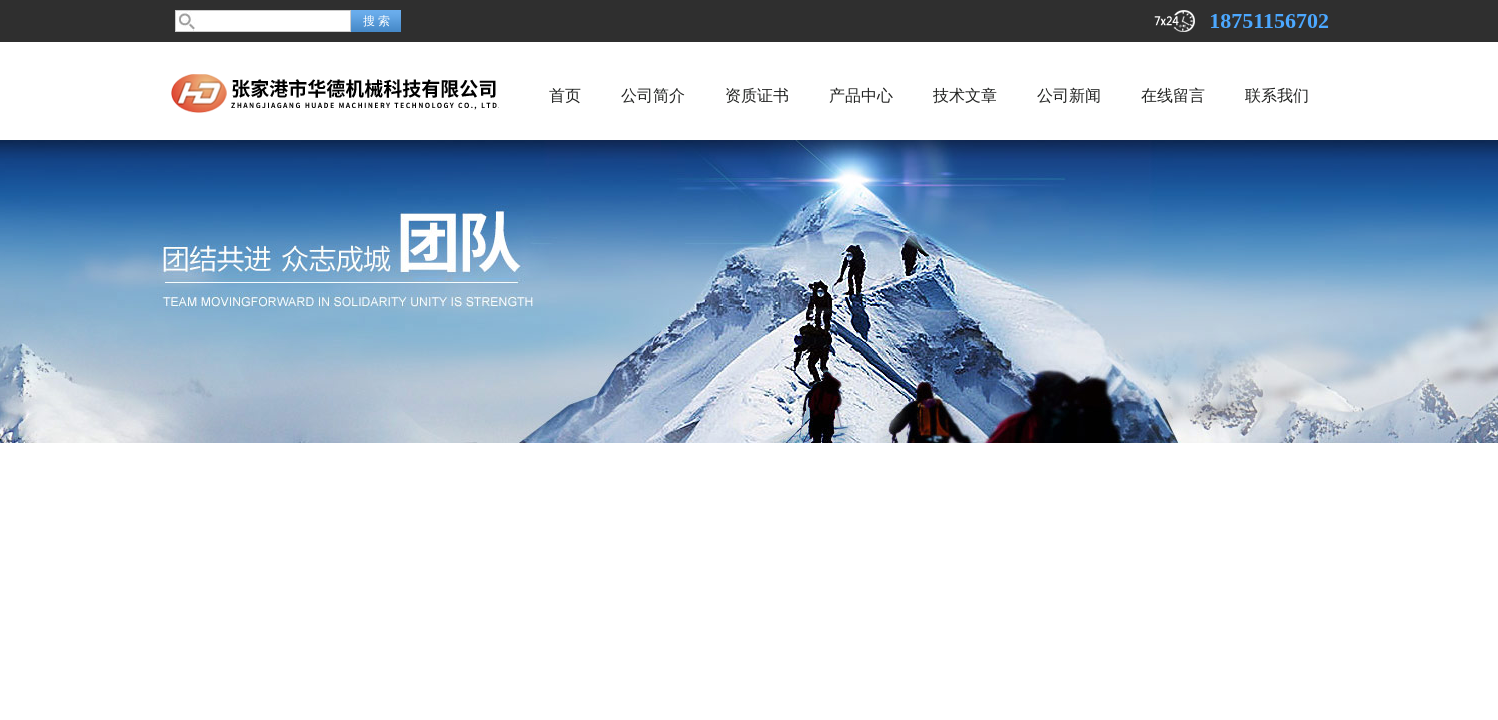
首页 (565, 95)
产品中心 (861, 95)
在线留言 (1173, 95)
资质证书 (757, 95)
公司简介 (653, 95)
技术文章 (965, 95)
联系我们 (1277, 95)
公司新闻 (1069, 95)
